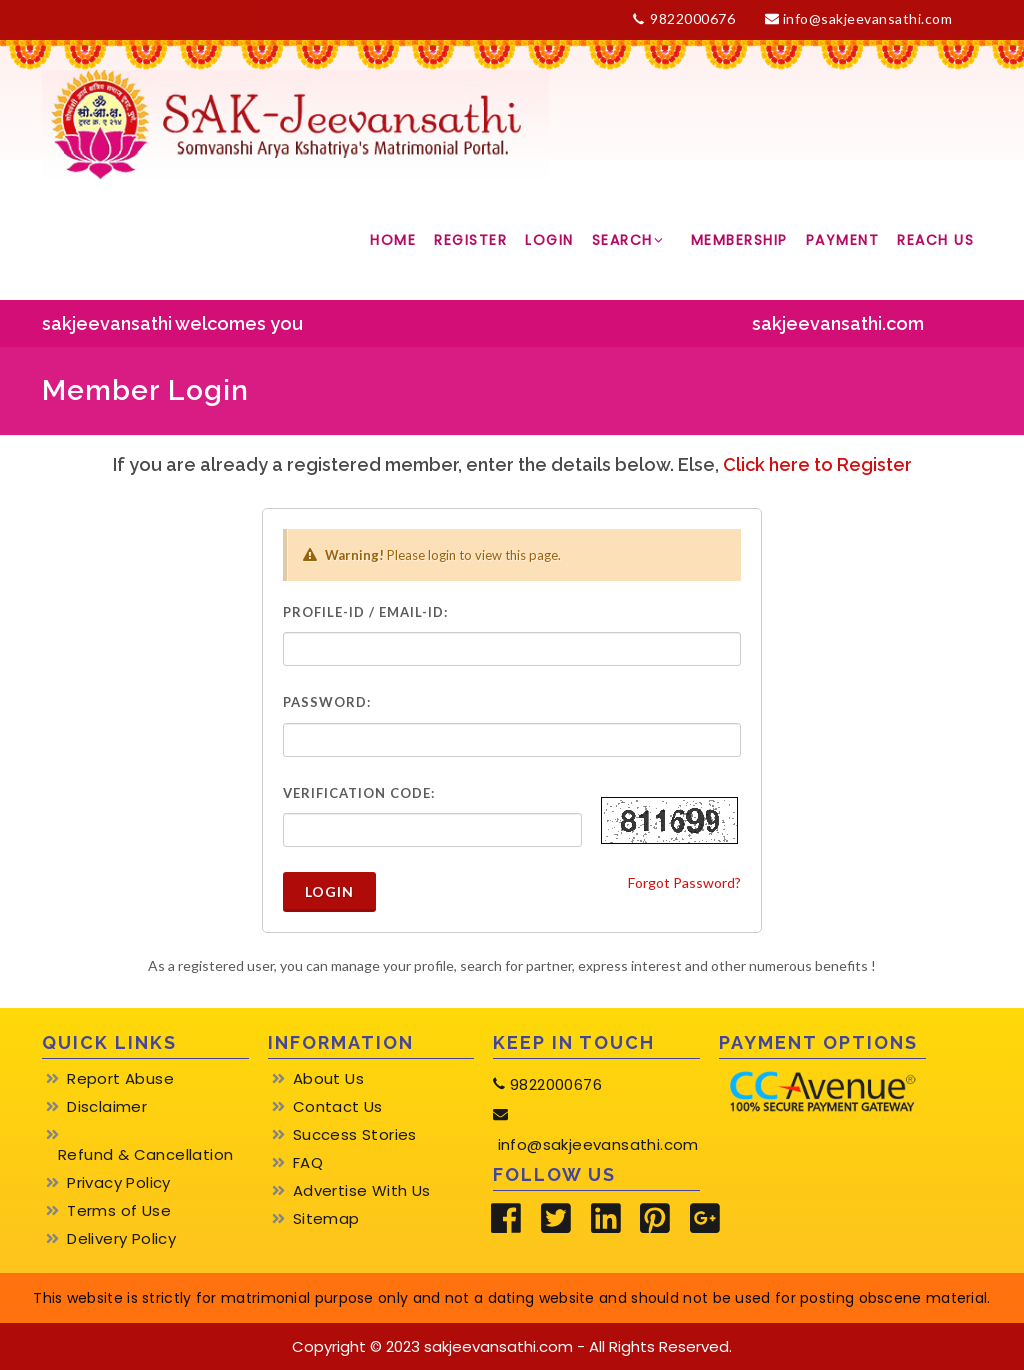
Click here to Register (817, 464)
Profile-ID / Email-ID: (365, 612)
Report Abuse (120, 1079)
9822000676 (684, 19)
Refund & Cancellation (145, 1155)
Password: (327, 702)
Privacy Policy (119, 1183)
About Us (328, 1079)
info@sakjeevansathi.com (858, 18)
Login (329, 891)
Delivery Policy (121, 1239)
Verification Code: (359, 793)
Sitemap (326, 1219)
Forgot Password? (684, 882)
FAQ (308, 1163)
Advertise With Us (362, 1191)
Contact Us (338, 1107)
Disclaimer (107, 1107)
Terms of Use (119, 1211)
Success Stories (355, 1135)
